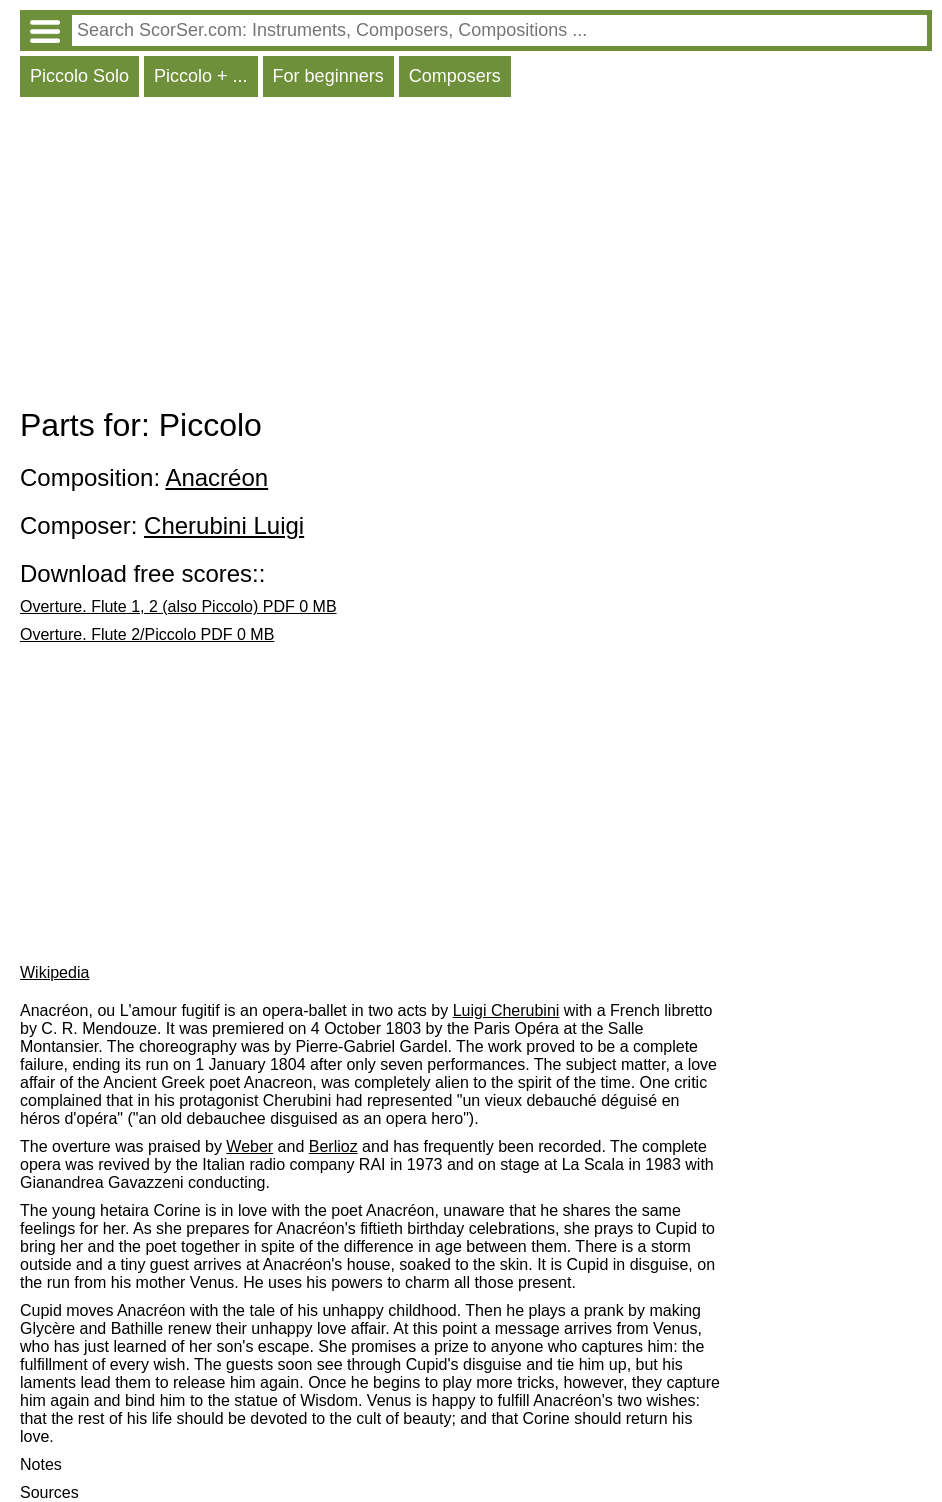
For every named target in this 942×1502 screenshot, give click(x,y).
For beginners (328, 76)
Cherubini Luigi (224, 525)
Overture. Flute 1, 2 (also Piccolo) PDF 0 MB (178, 606)
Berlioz (333, 1146)
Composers (455, 76)
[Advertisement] (476, 257)
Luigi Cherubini (506, 1010)
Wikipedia (54, 972)
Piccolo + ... (201, 76)
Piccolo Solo (79, 76)
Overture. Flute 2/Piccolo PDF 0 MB (147, 634)
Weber (249, 1146)
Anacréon (216, 477)
